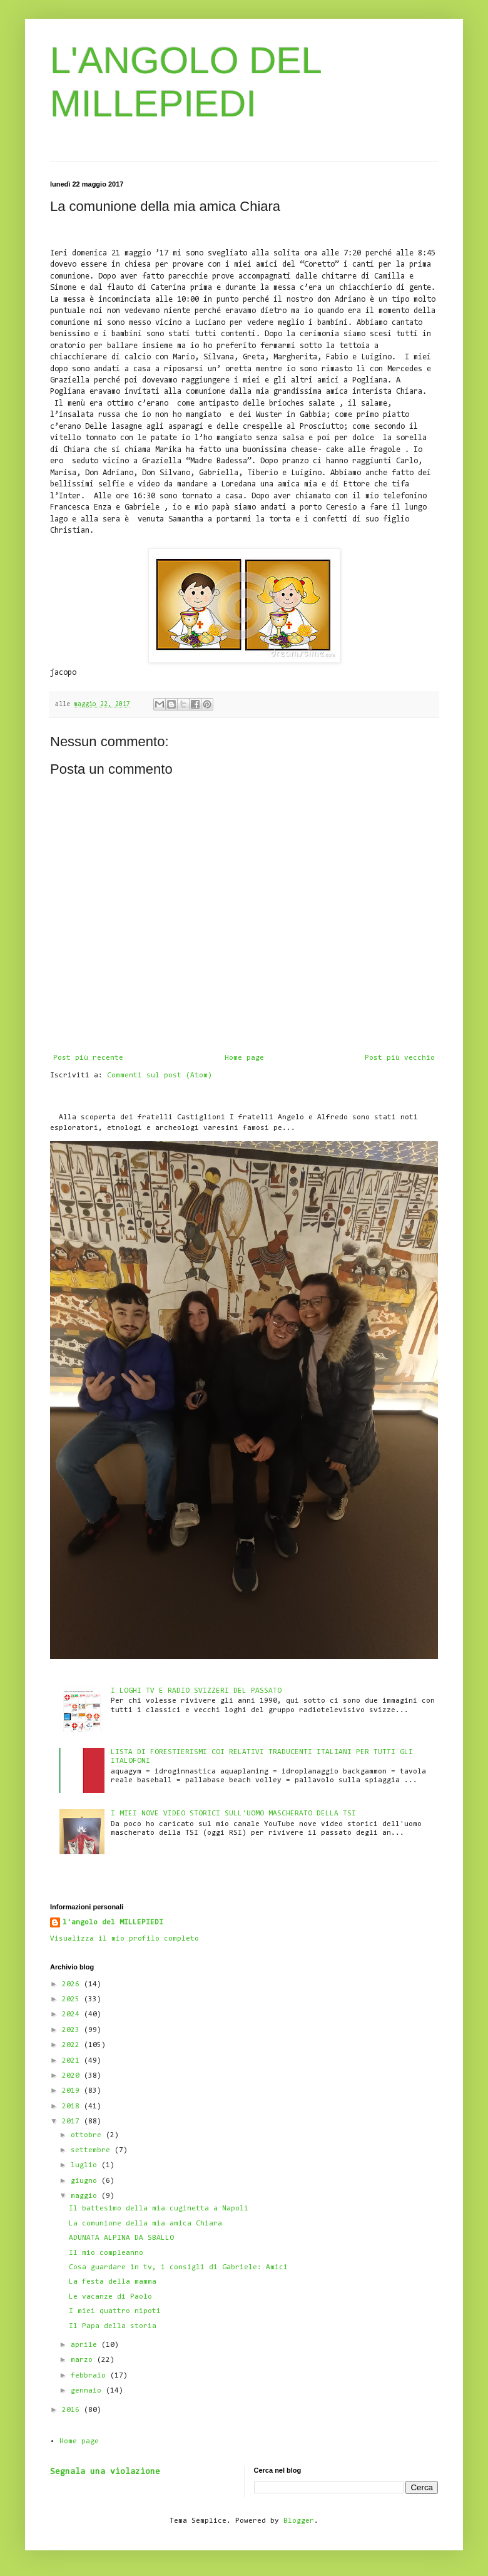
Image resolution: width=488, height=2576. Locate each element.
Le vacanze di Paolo (110, 2297)
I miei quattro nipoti (115, 2311)
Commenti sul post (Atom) (159, 1075)
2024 (73, 2014)
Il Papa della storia (112, 2326)
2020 (73, 2076)
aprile (86, 2345)
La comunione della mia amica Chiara (145, 2223)
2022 (73, 2045)
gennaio (88, 2390)
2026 (73, 1984)
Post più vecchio (400, 1058)
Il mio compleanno (106, 2253)
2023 (73, 2030)
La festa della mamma (112, 2282)
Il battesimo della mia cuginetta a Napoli (158, 2208)
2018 (73, 2106)
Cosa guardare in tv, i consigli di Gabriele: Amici (178, 2267)
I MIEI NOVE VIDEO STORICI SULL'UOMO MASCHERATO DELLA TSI (233, 1813)
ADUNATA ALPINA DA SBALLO (121, 2238)
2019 (73, 2091)
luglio (86, 2165)
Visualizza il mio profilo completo (124, 1938)
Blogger (298, 2521)
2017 (73, 2121)
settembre (92, 2150)
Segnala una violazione (105, 2472)
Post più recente (88, 1058)
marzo (84, 2360)
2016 (73, 2410)
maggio (86, 2196)
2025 (73, 1999)
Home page (244, 1058)
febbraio (90, 2375)
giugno (86, 2181)
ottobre (88, 2135)
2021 (73, 2061)
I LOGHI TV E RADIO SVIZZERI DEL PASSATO (196, 1691)
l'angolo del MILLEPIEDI (113, 1922)
